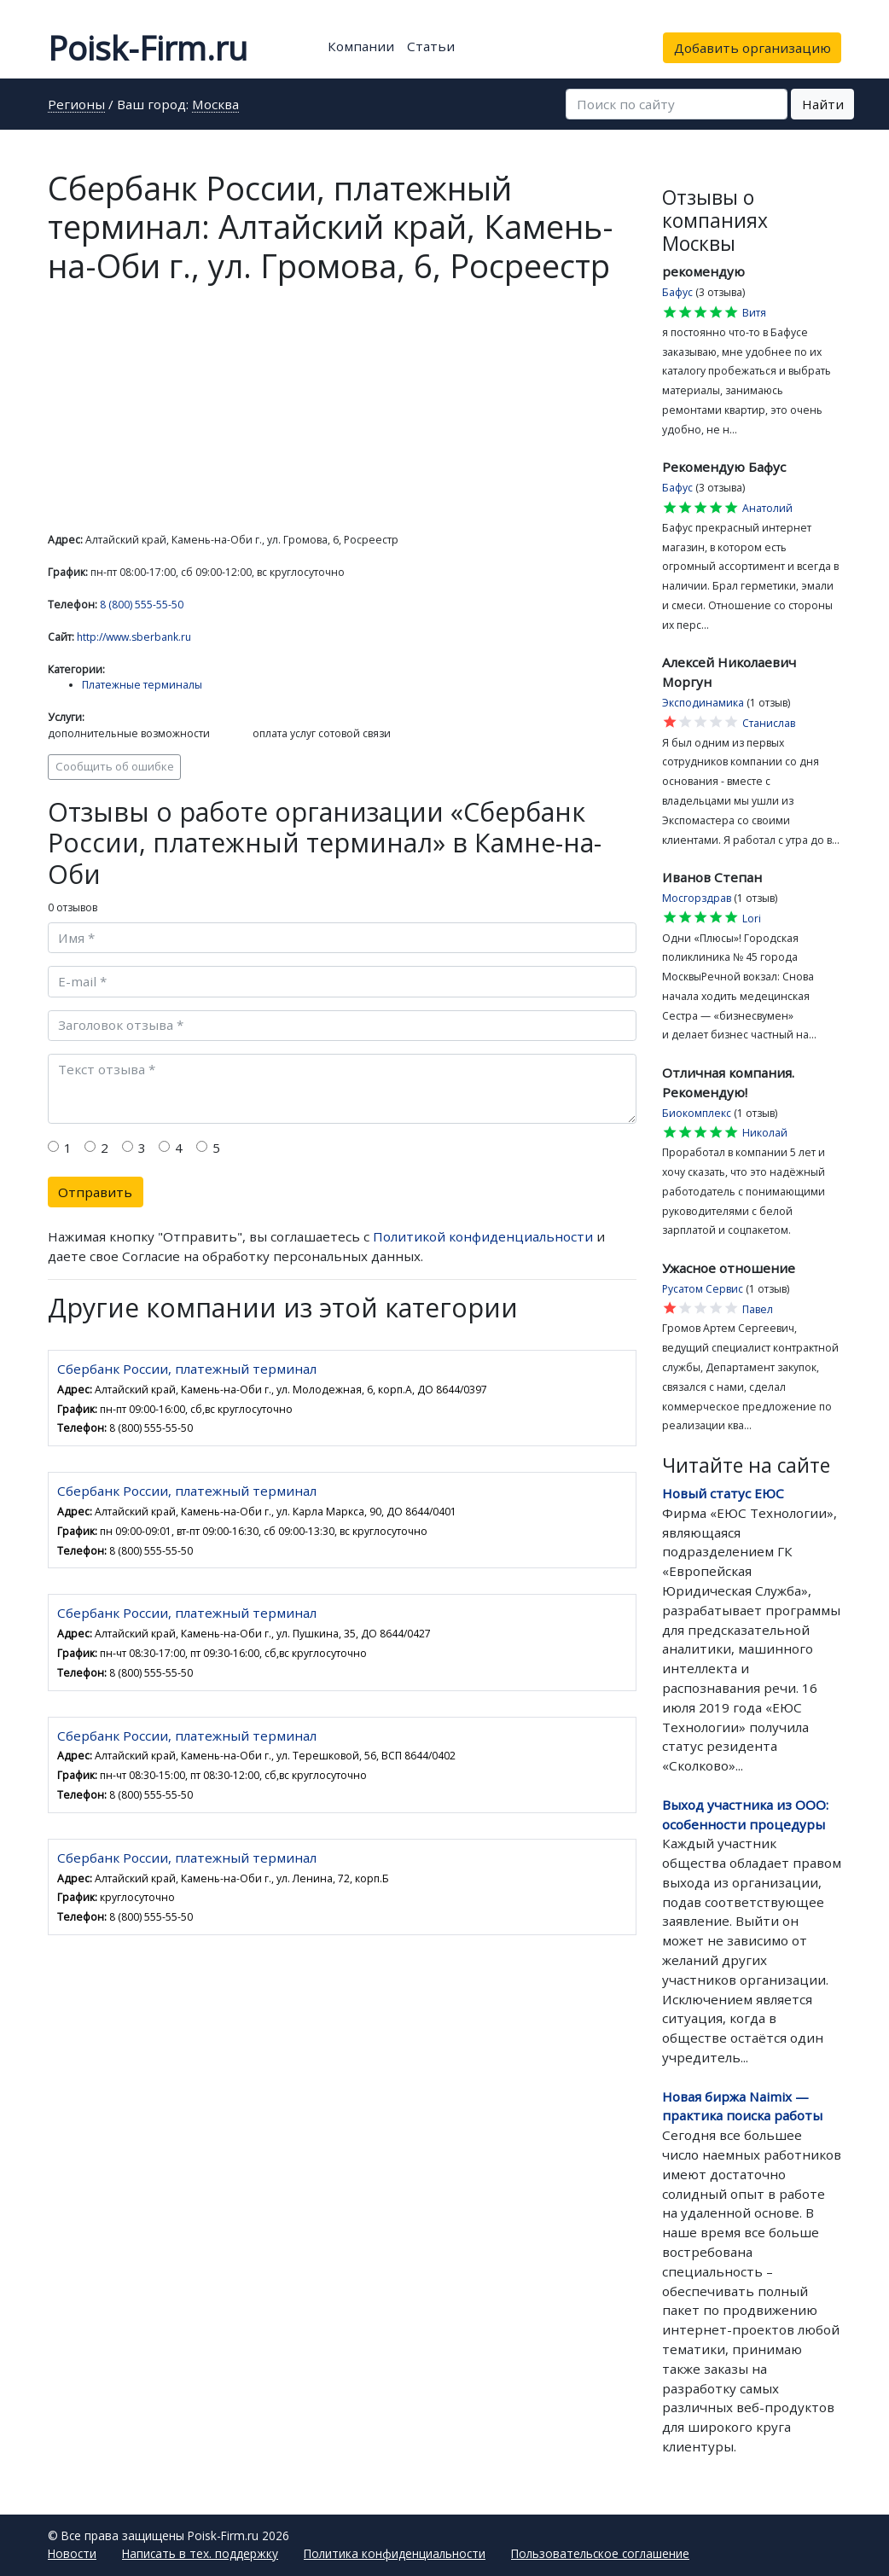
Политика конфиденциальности (394, 2553)
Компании (361, 46)
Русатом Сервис (702, 1289)
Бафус (677, 292)
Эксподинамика (703, 702)
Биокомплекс (696, 1113)
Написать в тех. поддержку (200, 2553)
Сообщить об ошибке (114, 766)
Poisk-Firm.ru (147, 48)
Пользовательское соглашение (600, 2553)
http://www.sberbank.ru (134, 637)
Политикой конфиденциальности (483, 1236)
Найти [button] (823, 104)
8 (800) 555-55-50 (141, 604)
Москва (215, 105)
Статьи (431, 46)
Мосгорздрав (696, 898)
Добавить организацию (752, 47)
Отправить (95, 1192)
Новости (72, 2553)
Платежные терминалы (142, 684)
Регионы (76, 105)
